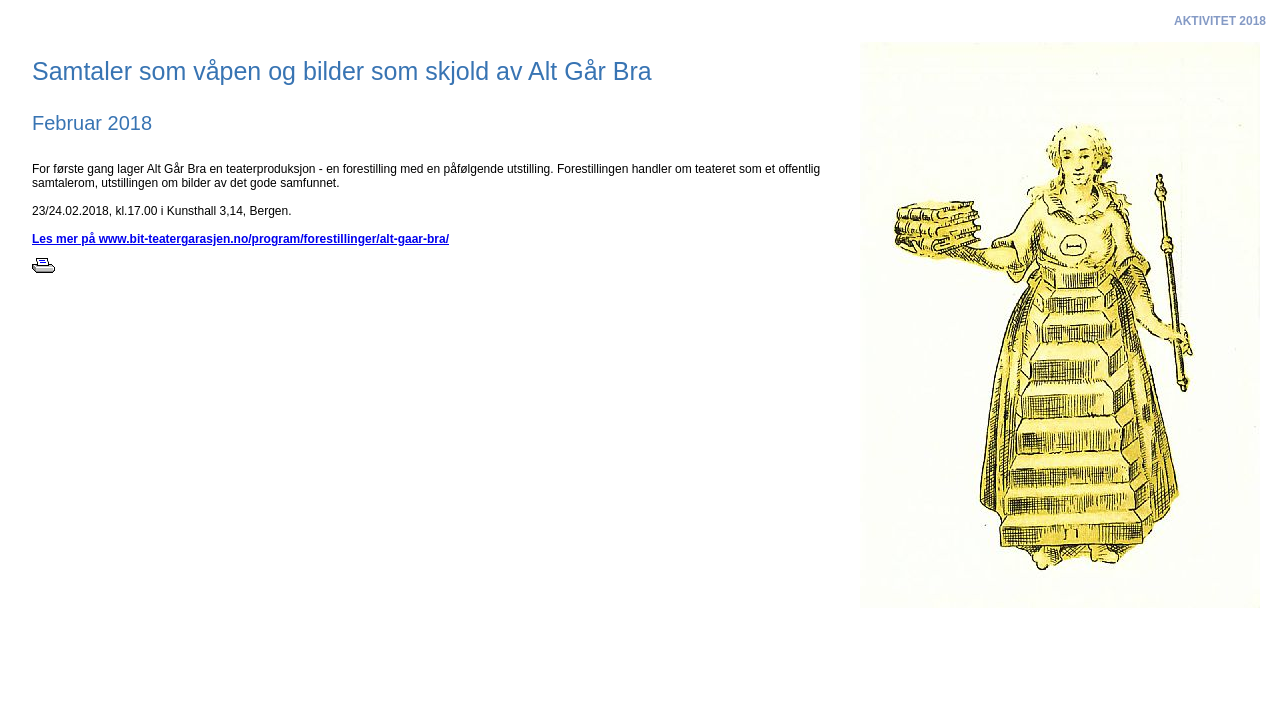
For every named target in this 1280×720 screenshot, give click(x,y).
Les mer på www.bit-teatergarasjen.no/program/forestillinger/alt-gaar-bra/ (240, 239)
